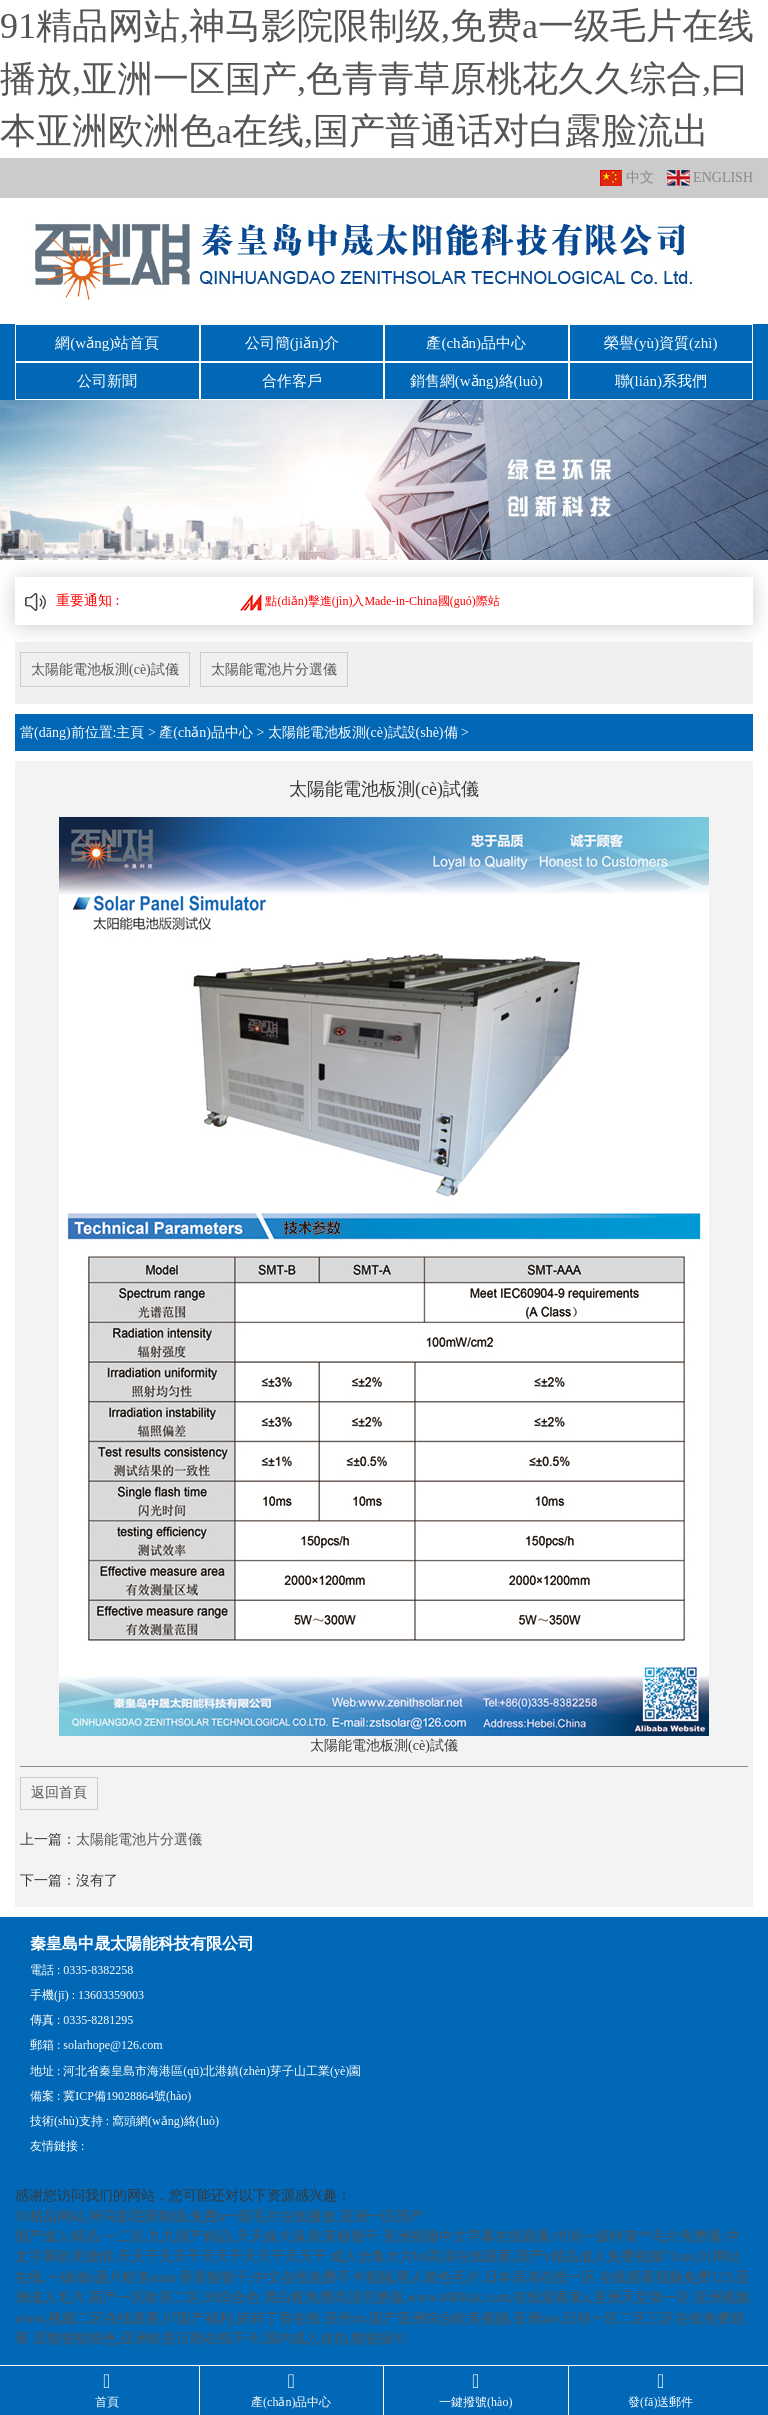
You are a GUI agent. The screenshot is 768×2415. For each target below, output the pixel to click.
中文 (627, 178)
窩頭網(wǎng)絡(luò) (165, 2121)
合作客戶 (292, 381)
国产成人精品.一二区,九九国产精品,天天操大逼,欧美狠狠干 (197, 2236)
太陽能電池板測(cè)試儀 (105, 669)
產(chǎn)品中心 (476, 343)
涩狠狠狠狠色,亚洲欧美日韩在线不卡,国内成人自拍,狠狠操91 (220, 2338)
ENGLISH (710, 178)
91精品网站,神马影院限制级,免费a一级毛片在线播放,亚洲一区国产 (219, 2216)
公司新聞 (107, 381)
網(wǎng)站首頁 (107, 343)
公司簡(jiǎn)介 (292, 343)
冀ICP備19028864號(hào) (127, 2096)
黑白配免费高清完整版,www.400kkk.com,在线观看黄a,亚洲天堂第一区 (477, 2297)
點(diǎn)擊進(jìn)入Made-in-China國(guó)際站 (369, 601)
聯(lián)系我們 (661, 381)
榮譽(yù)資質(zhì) (660, 343)
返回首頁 (59, 1792)
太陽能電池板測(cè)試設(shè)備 (363, 732)
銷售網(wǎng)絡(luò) (476, 381)
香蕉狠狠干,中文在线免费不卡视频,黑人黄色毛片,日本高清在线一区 (387, 2277)
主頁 (130, 732)
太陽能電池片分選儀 (274, 669)
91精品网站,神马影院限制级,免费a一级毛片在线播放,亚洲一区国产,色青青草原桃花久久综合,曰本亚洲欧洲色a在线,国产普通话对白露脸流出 (377, 78)
